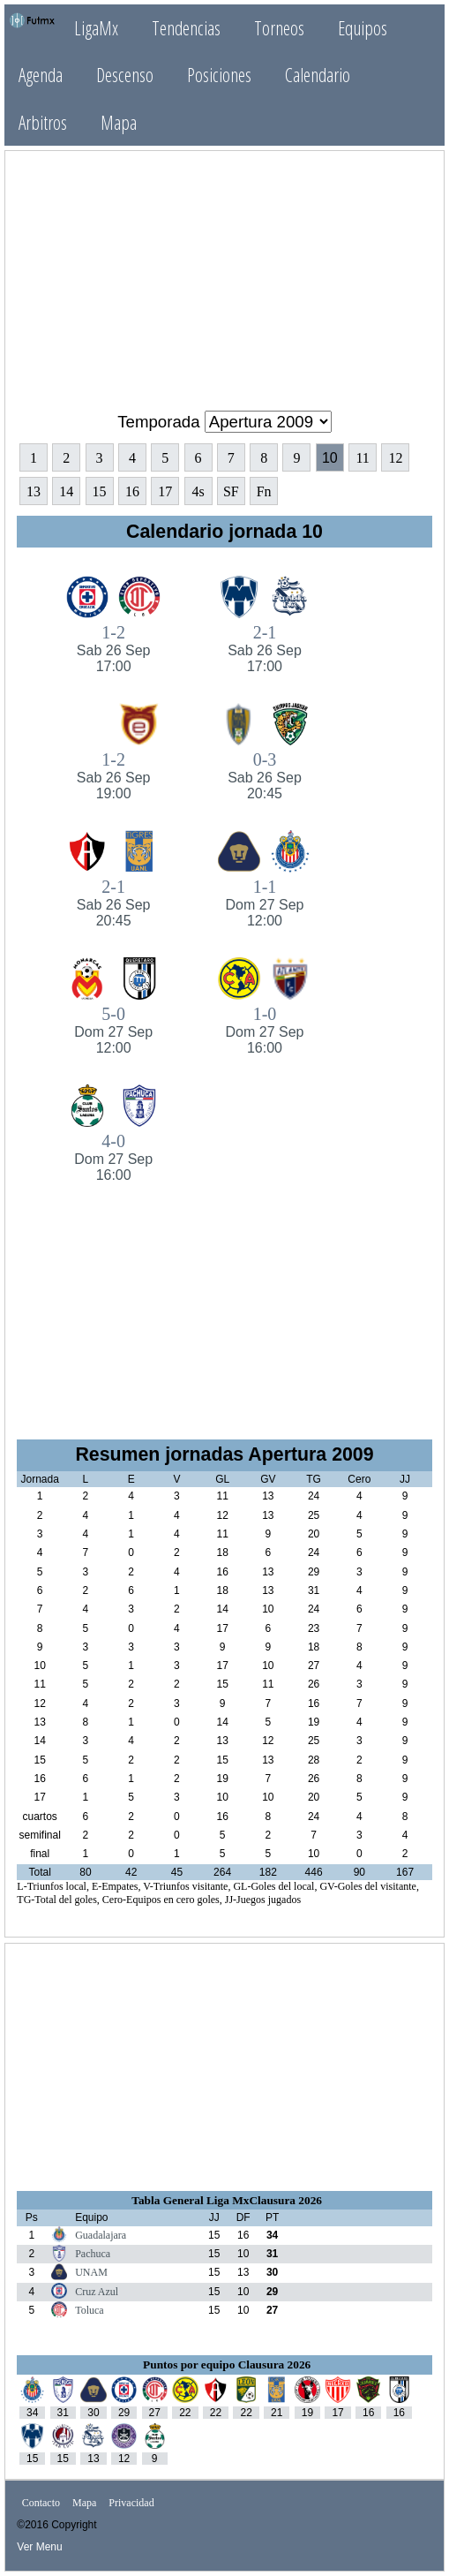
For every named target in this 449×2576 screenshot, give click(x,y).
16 (132, 491)
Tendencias (186, 28)
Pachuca (92, 2253)
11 (362, 457)
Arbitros (43, 122)
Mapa (119, 122)
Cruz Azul (96, 2291)
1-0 (264, 1030)
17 (165, 491)
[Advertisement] (225, 273)
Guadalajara (100, 2235)
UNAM (91, 2272)
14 (66, 491)
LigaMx (96, 28)
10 (330, 457)
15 (100, 491)
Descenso (124, 74)
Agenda (41, 74)
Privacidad (131, 2503)
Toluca (89, 2310)
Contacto (41, 2503)
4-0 (113, 1157)
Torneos (279, 28)
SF (231, 491)
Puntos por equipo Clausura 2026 (227, 2364)
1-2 (113, 649)
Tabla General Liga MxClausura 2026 (226, 2200)
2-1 (264, 649)
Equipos (362, 28)
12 (395, 457)
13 (33, 491)
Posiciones (219, 74)
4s (197, 491)
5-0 (113, 1030)
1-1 (264, 903)
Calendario (317, 74)
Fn (264, 491)
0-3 (264, 776)
